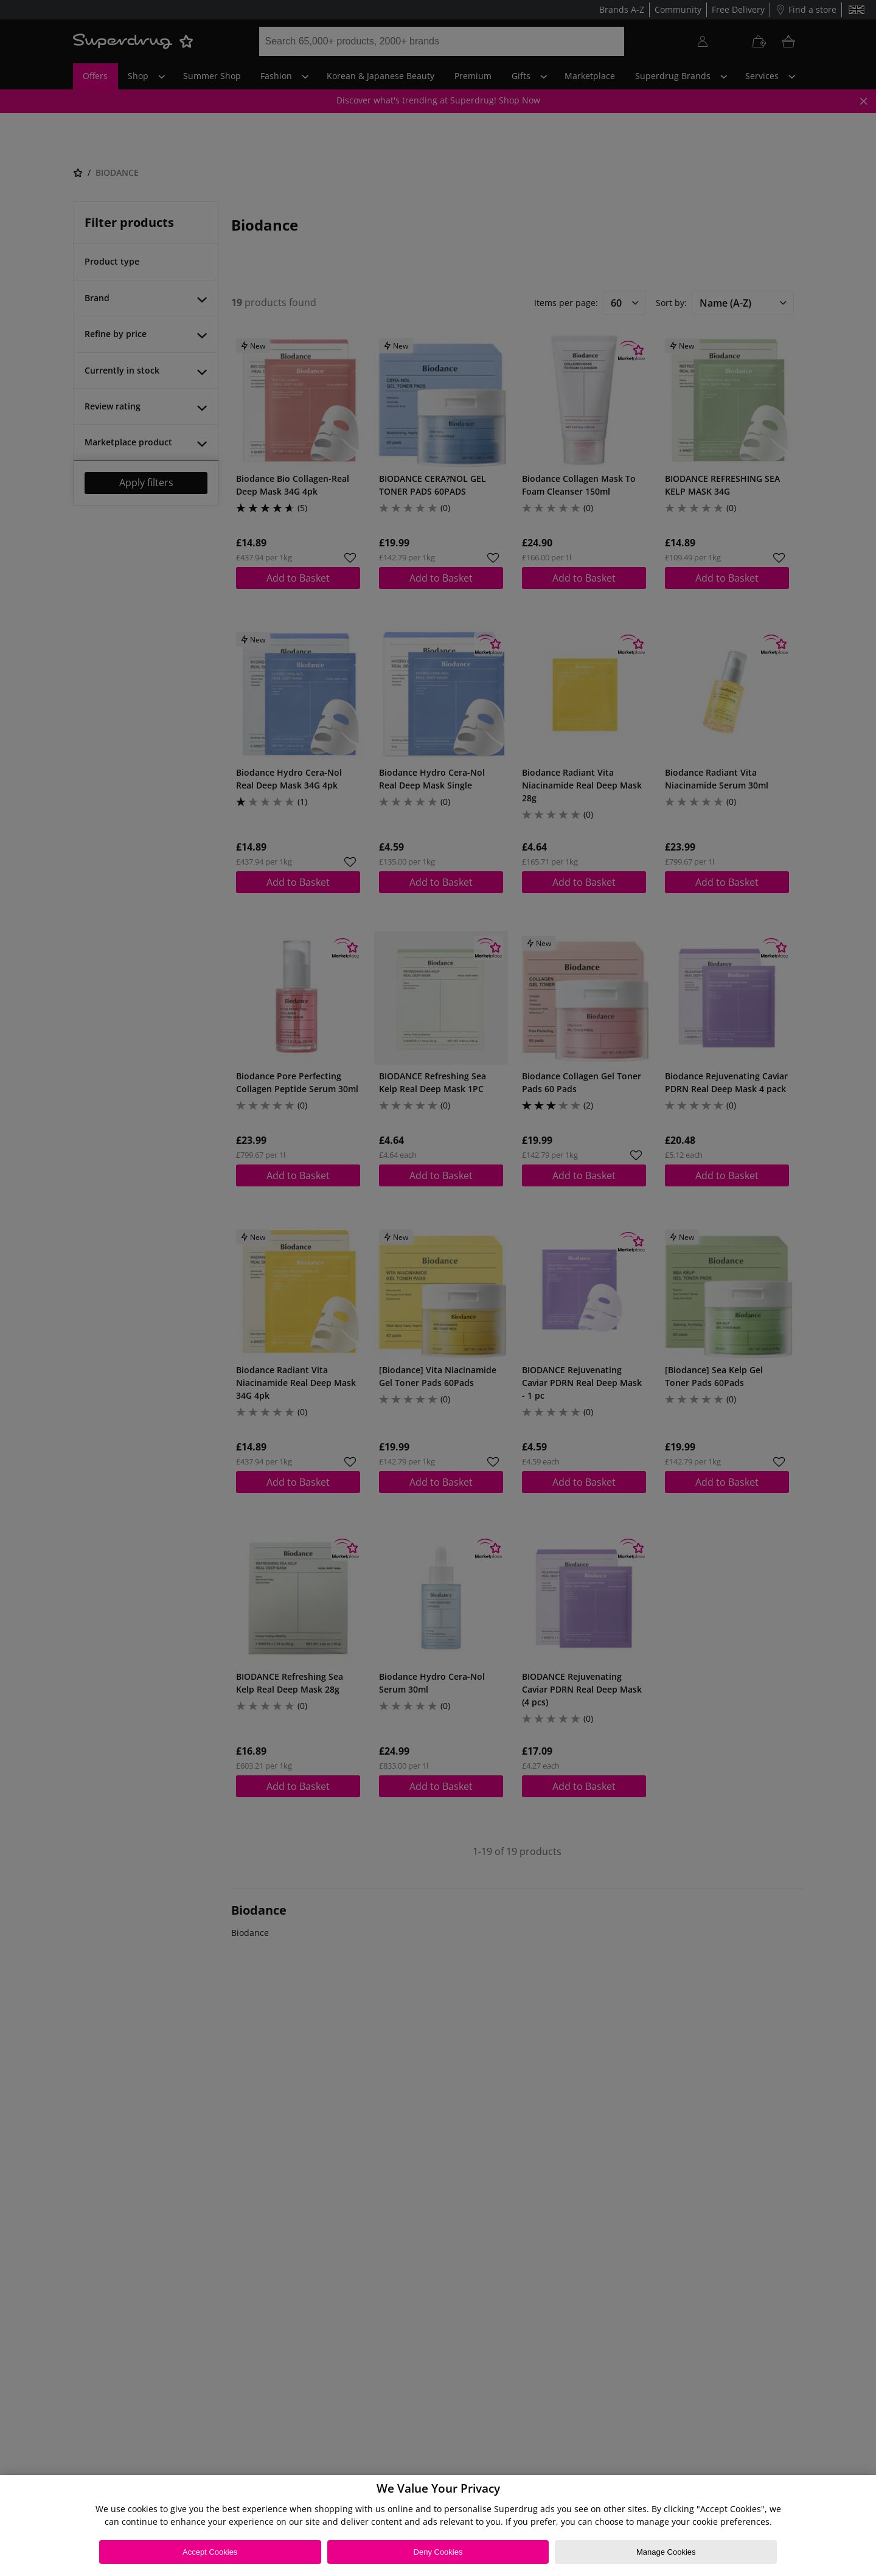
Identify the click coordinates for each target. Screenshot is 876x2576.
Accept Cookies (209, 2552)
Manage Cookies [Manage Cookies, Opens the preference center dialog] (666, 2552)
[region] (438, 2525)
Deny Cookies (438, 2552)
